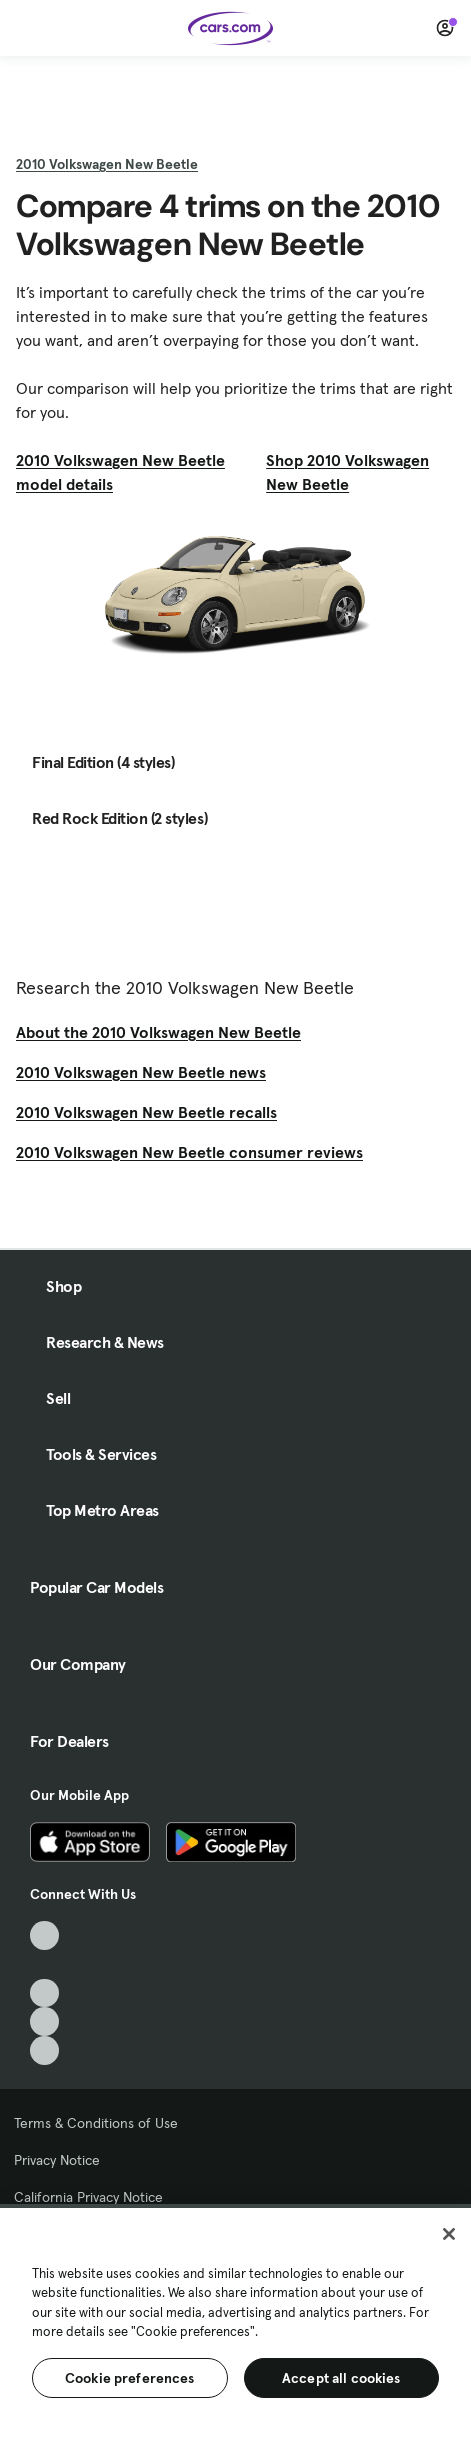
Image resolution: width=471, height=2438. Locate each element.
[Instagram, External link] (44, 2021)
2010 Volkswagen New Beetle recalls (146, 1112)
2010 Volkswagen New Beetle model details (120, 472)
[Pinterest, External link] (44, 2050)
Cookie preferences (130, 2378)
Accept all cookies (341, 2378)
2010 (107, 164)
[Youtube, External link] (44, 1993)
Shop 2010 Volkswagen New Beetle (347, 472)
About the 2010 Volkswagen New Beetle (158, 1032)
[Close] (449, 2234)
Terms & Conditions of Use (96, 2123)
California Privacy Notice (88, 2197)
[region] (235, 2321)
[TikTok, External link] (44, 1935)
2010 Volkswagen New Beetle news (141, 1072)
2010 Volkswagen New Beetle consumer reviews (189, 1152)
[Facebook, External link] (44, 1964)
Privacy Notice (57, 2160)
